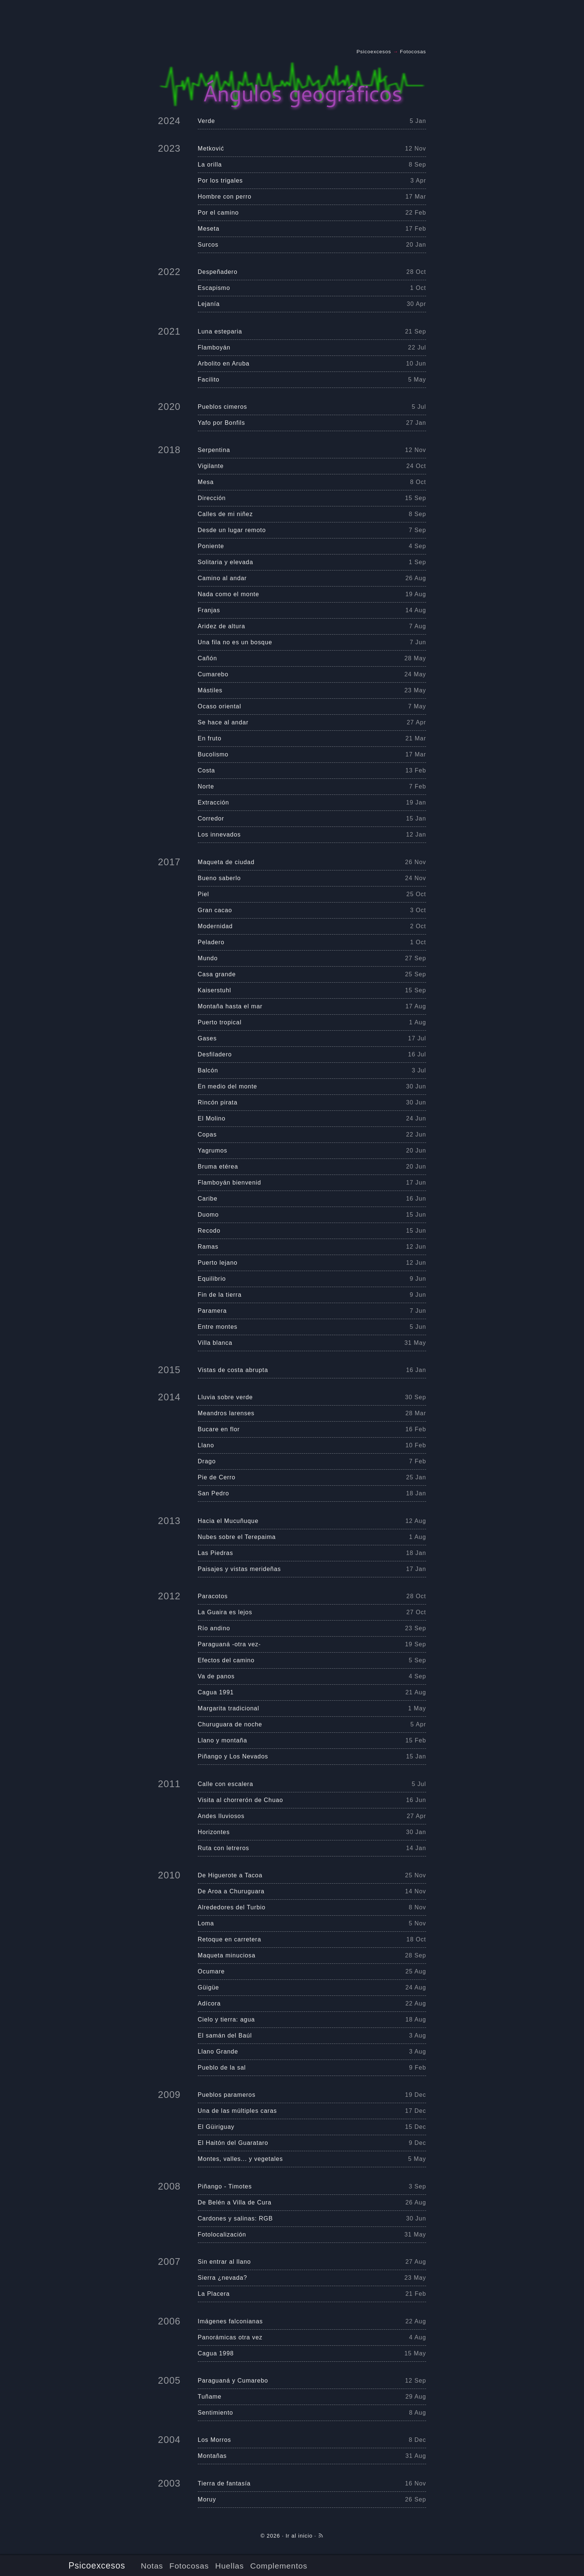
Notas (152, 2565)
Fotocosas (189, 2565)
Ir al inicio (299, 2536)
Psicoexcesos (97, 2565)
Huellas (229, 2565)
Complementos (278, 2565)
